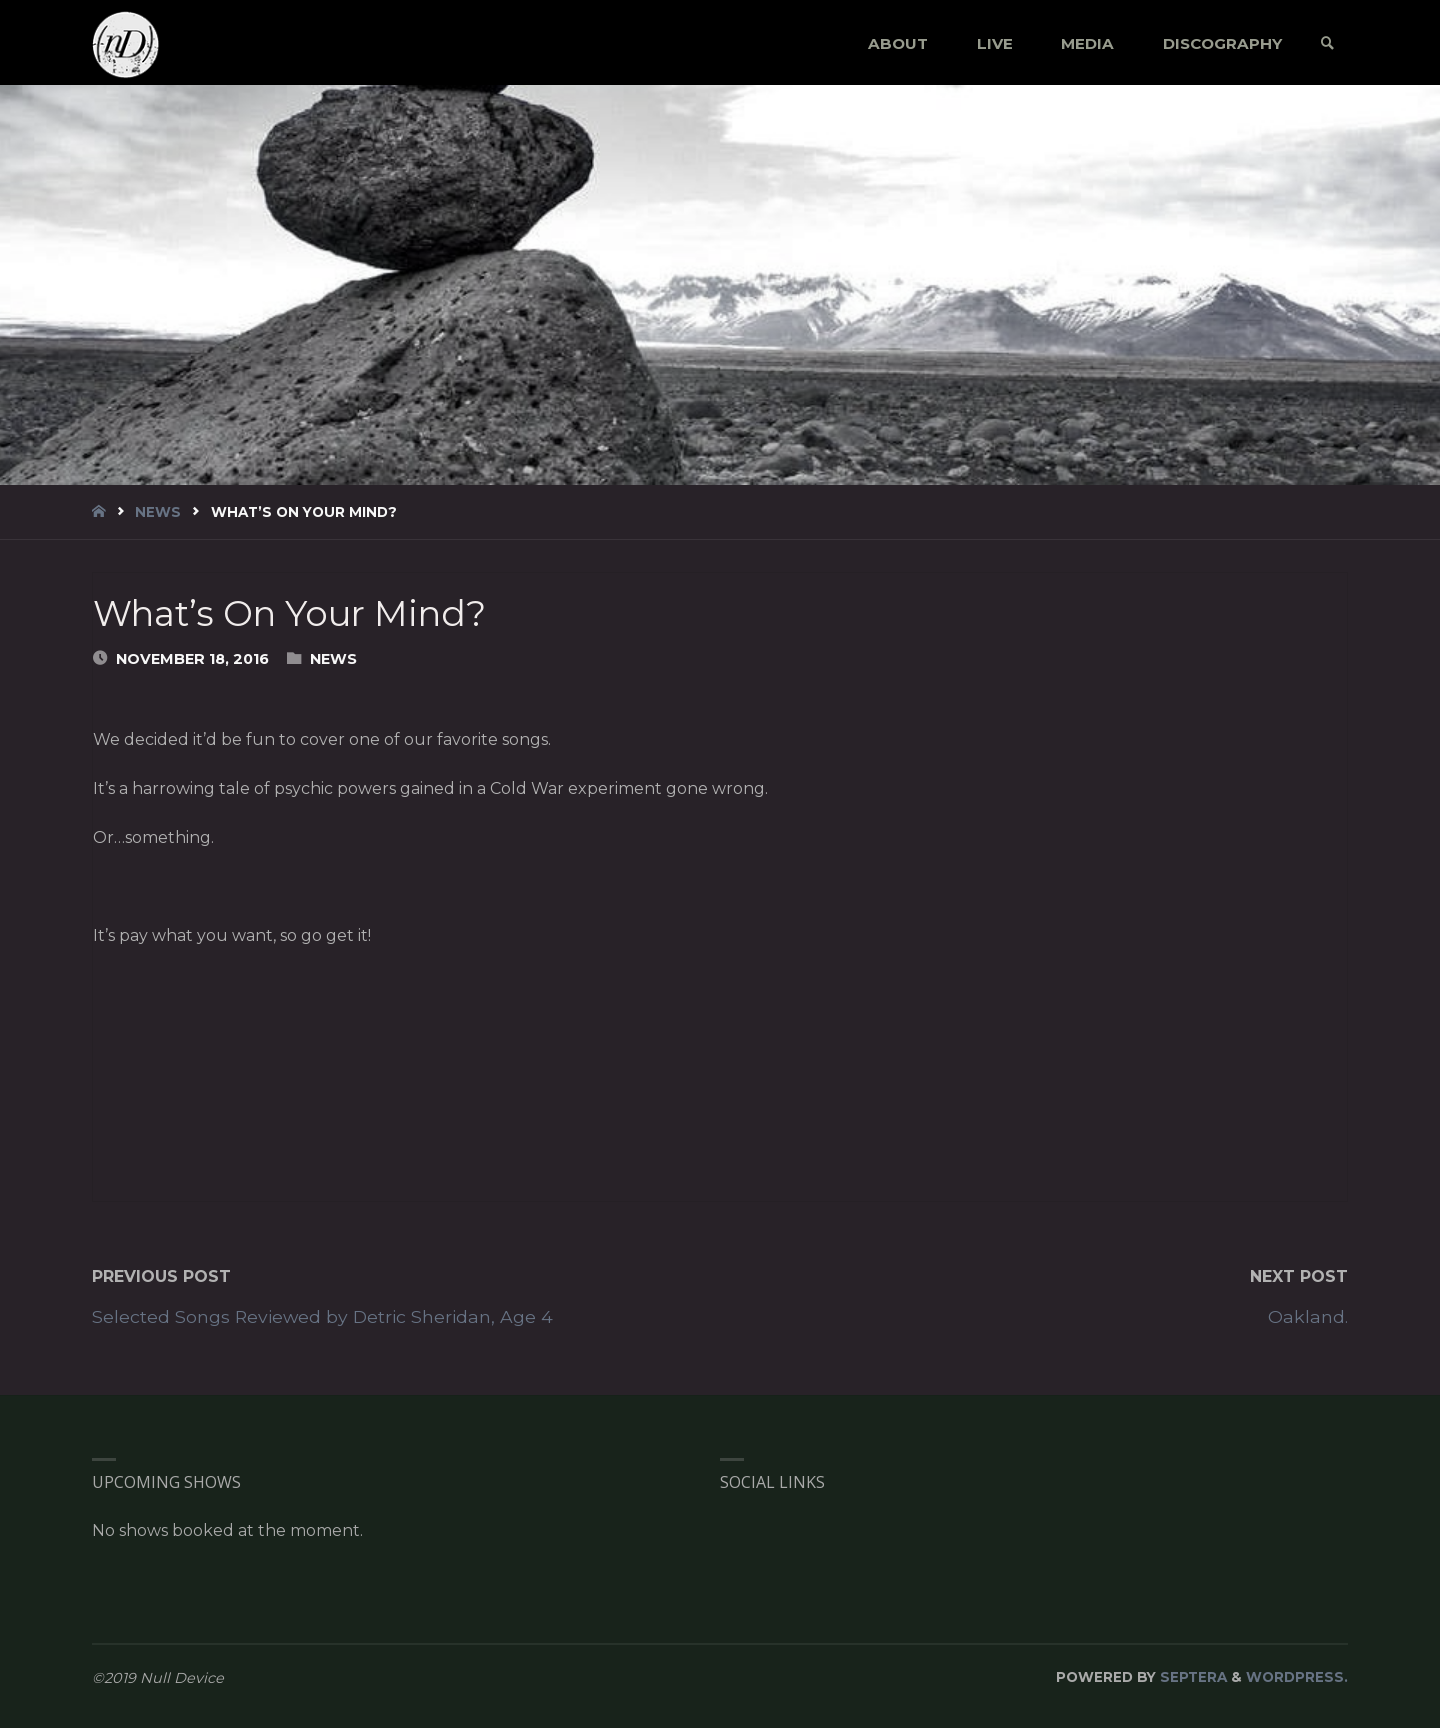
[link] (1327, 43)
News (158, 512)
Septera (1191, 1677)
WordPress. (1297, 1677)
